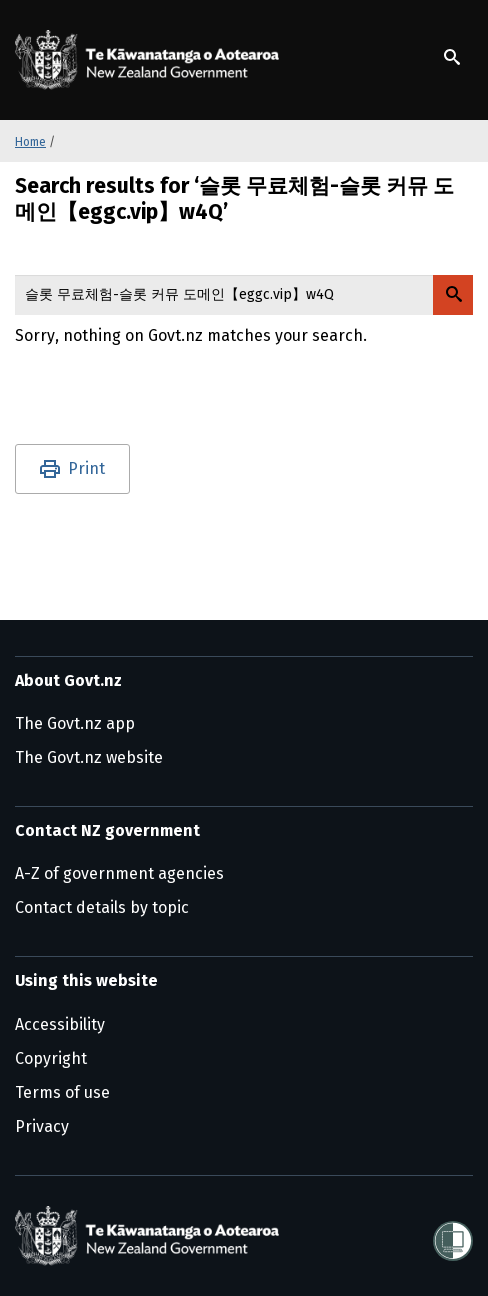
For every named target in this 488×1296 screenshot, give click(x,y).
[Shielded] (453, 1235)
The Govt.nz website (89, 757)
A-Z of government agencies (119, 873)
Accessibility (60, 1024)
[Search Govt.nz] (453, 295)
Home (30, 142)
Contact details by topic (102, 907)
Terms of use (62, 1092)
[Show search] (452, 57)
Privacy (42, 1126)
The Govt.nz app (75, 723)
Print (86, 468)
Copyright (51, 1058)
